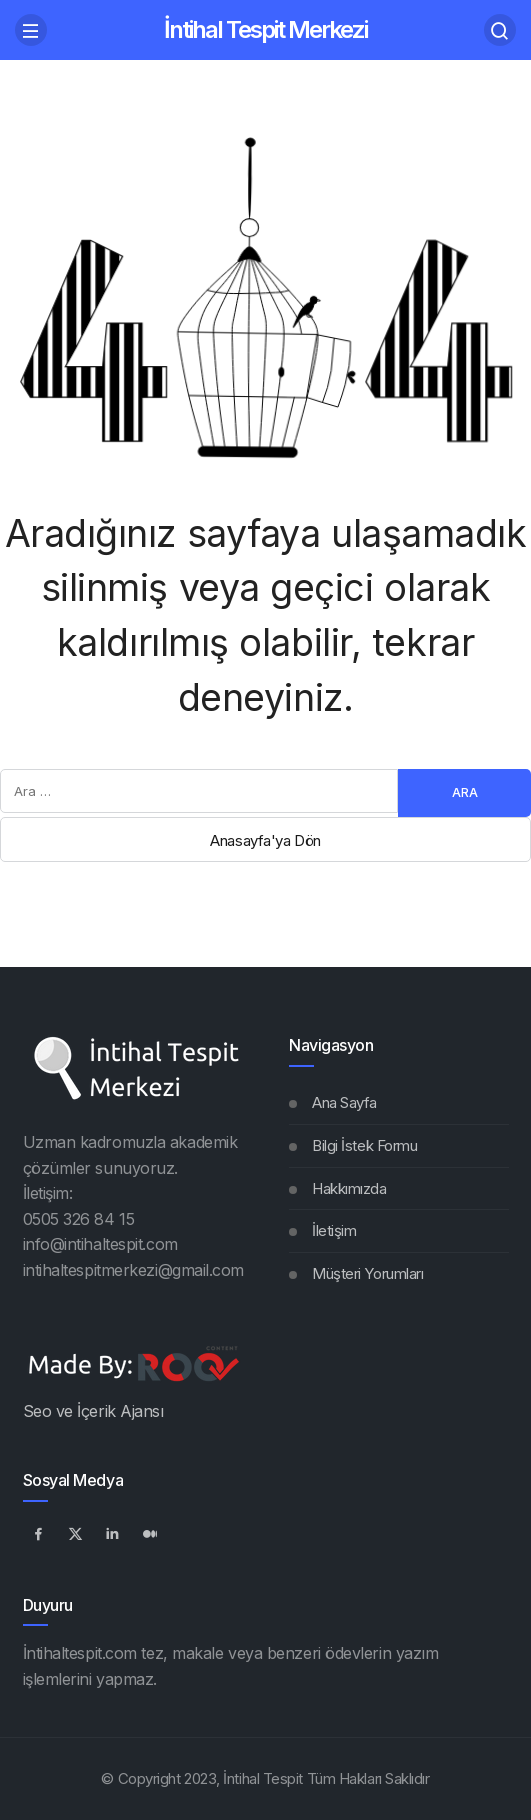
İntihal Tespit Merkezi (265, 29)
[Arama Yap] (500, 30)
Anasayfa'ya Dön (265, 840)
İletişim (334, 1230)
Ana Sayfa (344, 1102)
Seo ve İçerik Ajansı (93, 1411)
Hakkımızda (349, 1188)
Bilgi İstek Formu (364, 1145)
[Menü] (31, 30)
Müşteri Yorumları (367, 1273)
